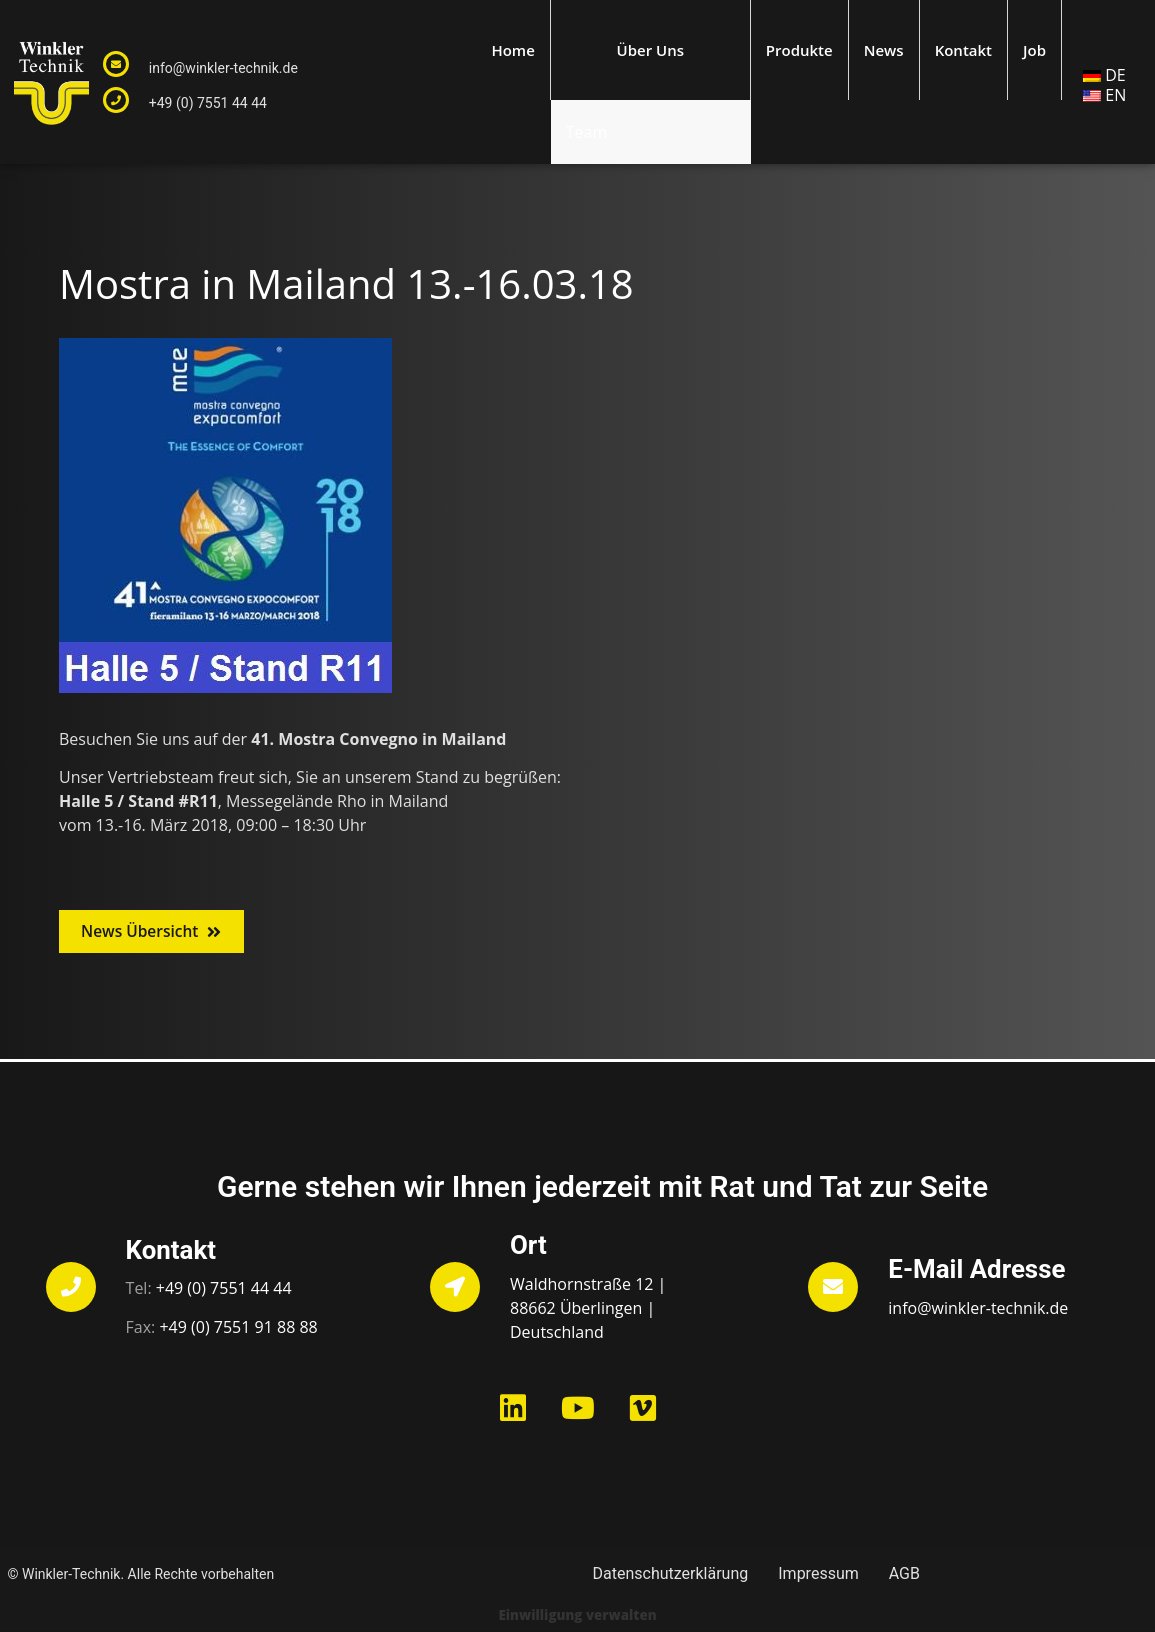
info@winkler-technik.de (223, 68)
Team (587, 132)
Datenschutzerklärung (671, 1574)
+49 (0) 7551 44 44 (208, 103)
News (884, 50)
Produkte (799, 50)
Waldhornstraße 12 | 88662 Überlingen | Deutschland (588, 1308)
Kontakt (963, 50)
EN (1115, 95)
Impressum (818, 1574)
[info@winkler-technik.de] (116, 64)
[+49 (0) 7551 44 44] (116, 100)
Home (512, 50)
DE (1115, 75)
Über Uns (650, 50)
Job (1034, 50)
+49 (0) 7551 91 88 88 (238, 1328)
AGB (904, 1574)
